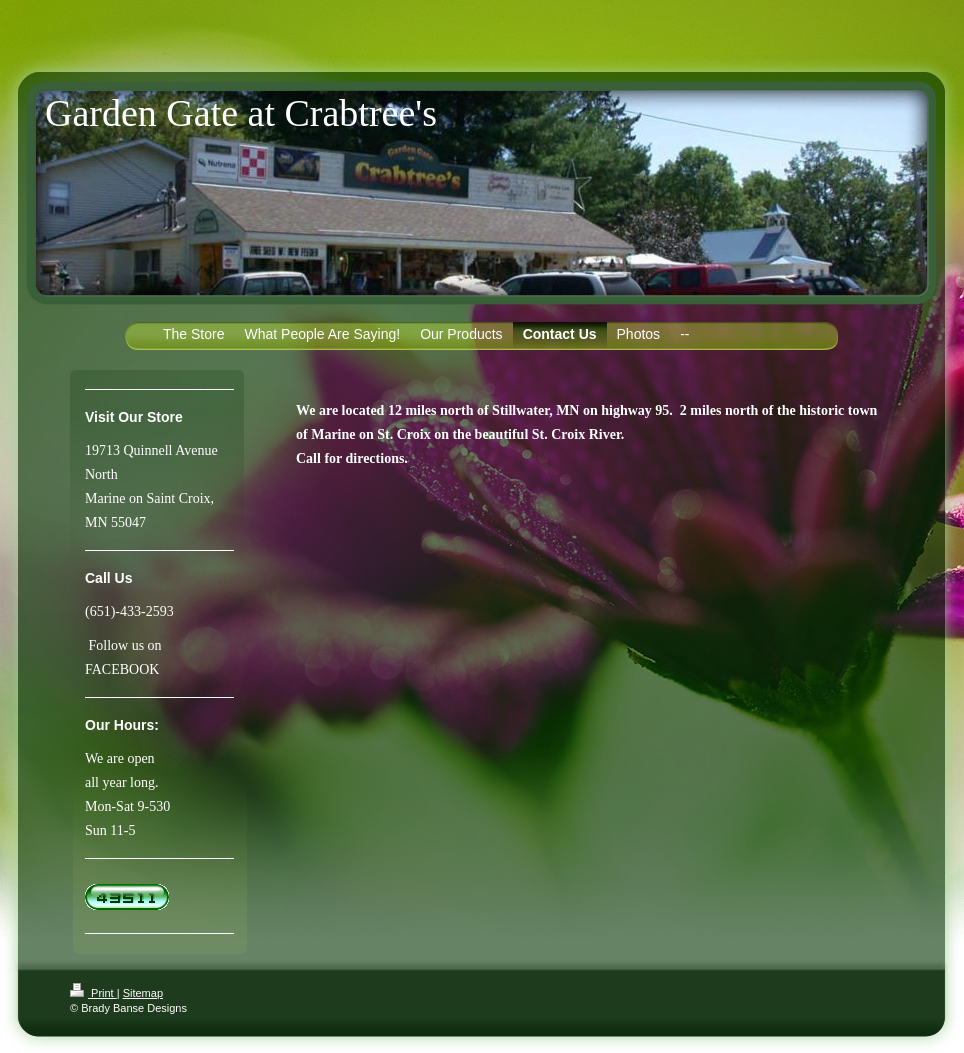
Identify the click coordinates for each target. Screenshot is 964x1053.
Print (93, 993)
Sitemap (143, 993)
